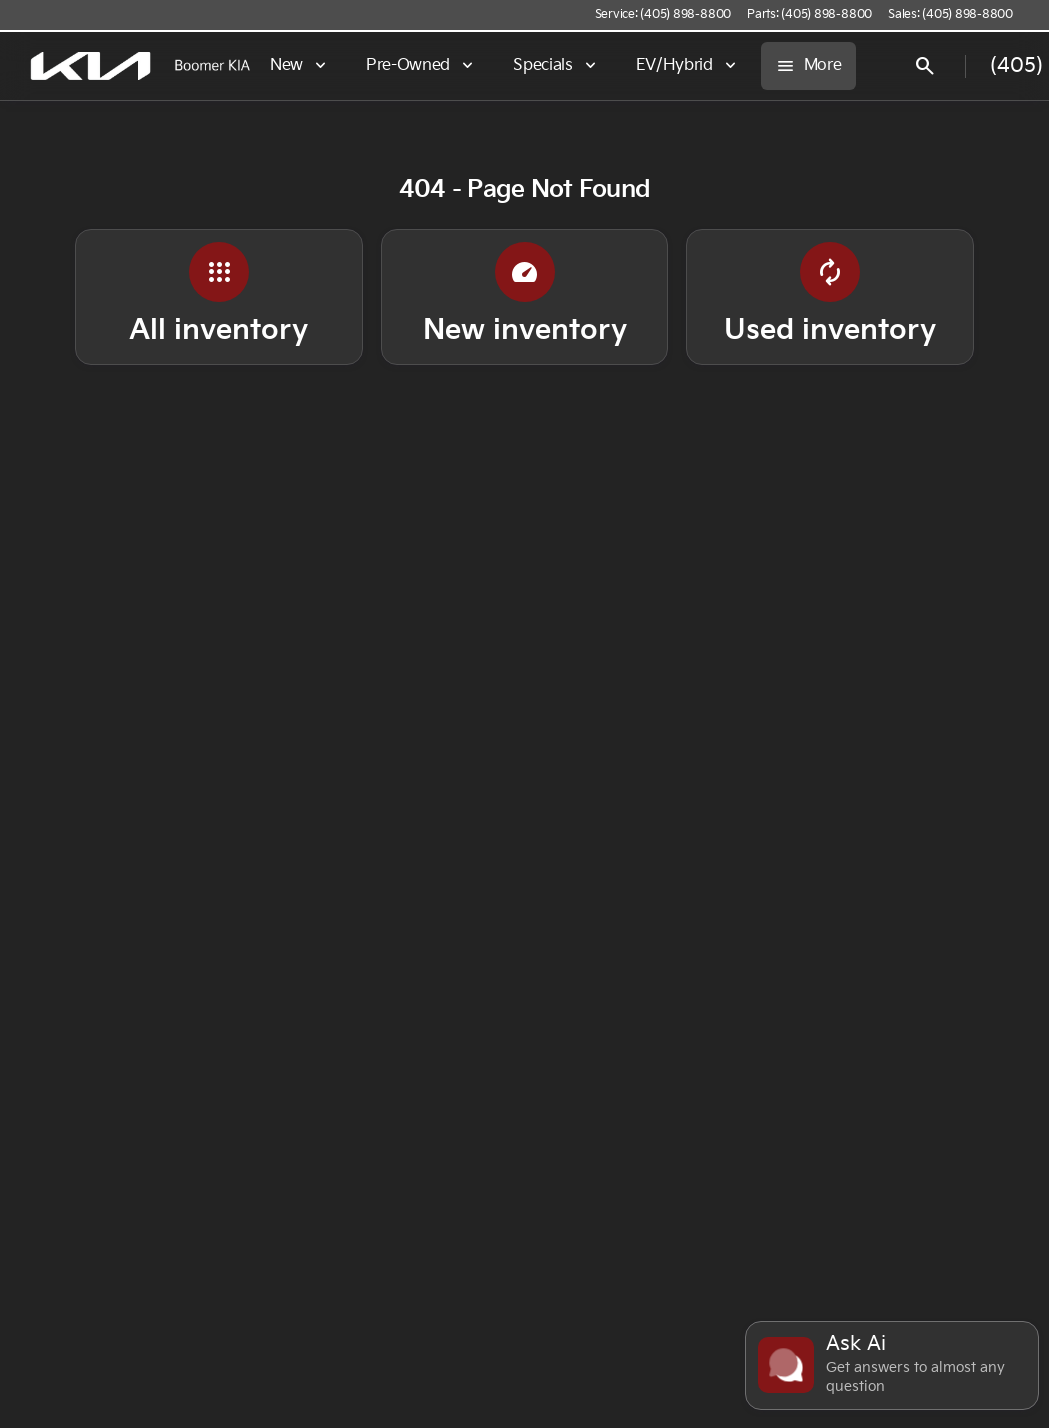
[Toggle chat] (892, 1365)
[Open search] (925, 66)
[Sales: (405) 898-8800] (950, 15)
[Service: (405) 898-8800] (663, 15)
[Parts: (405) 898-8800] (809, 15)
